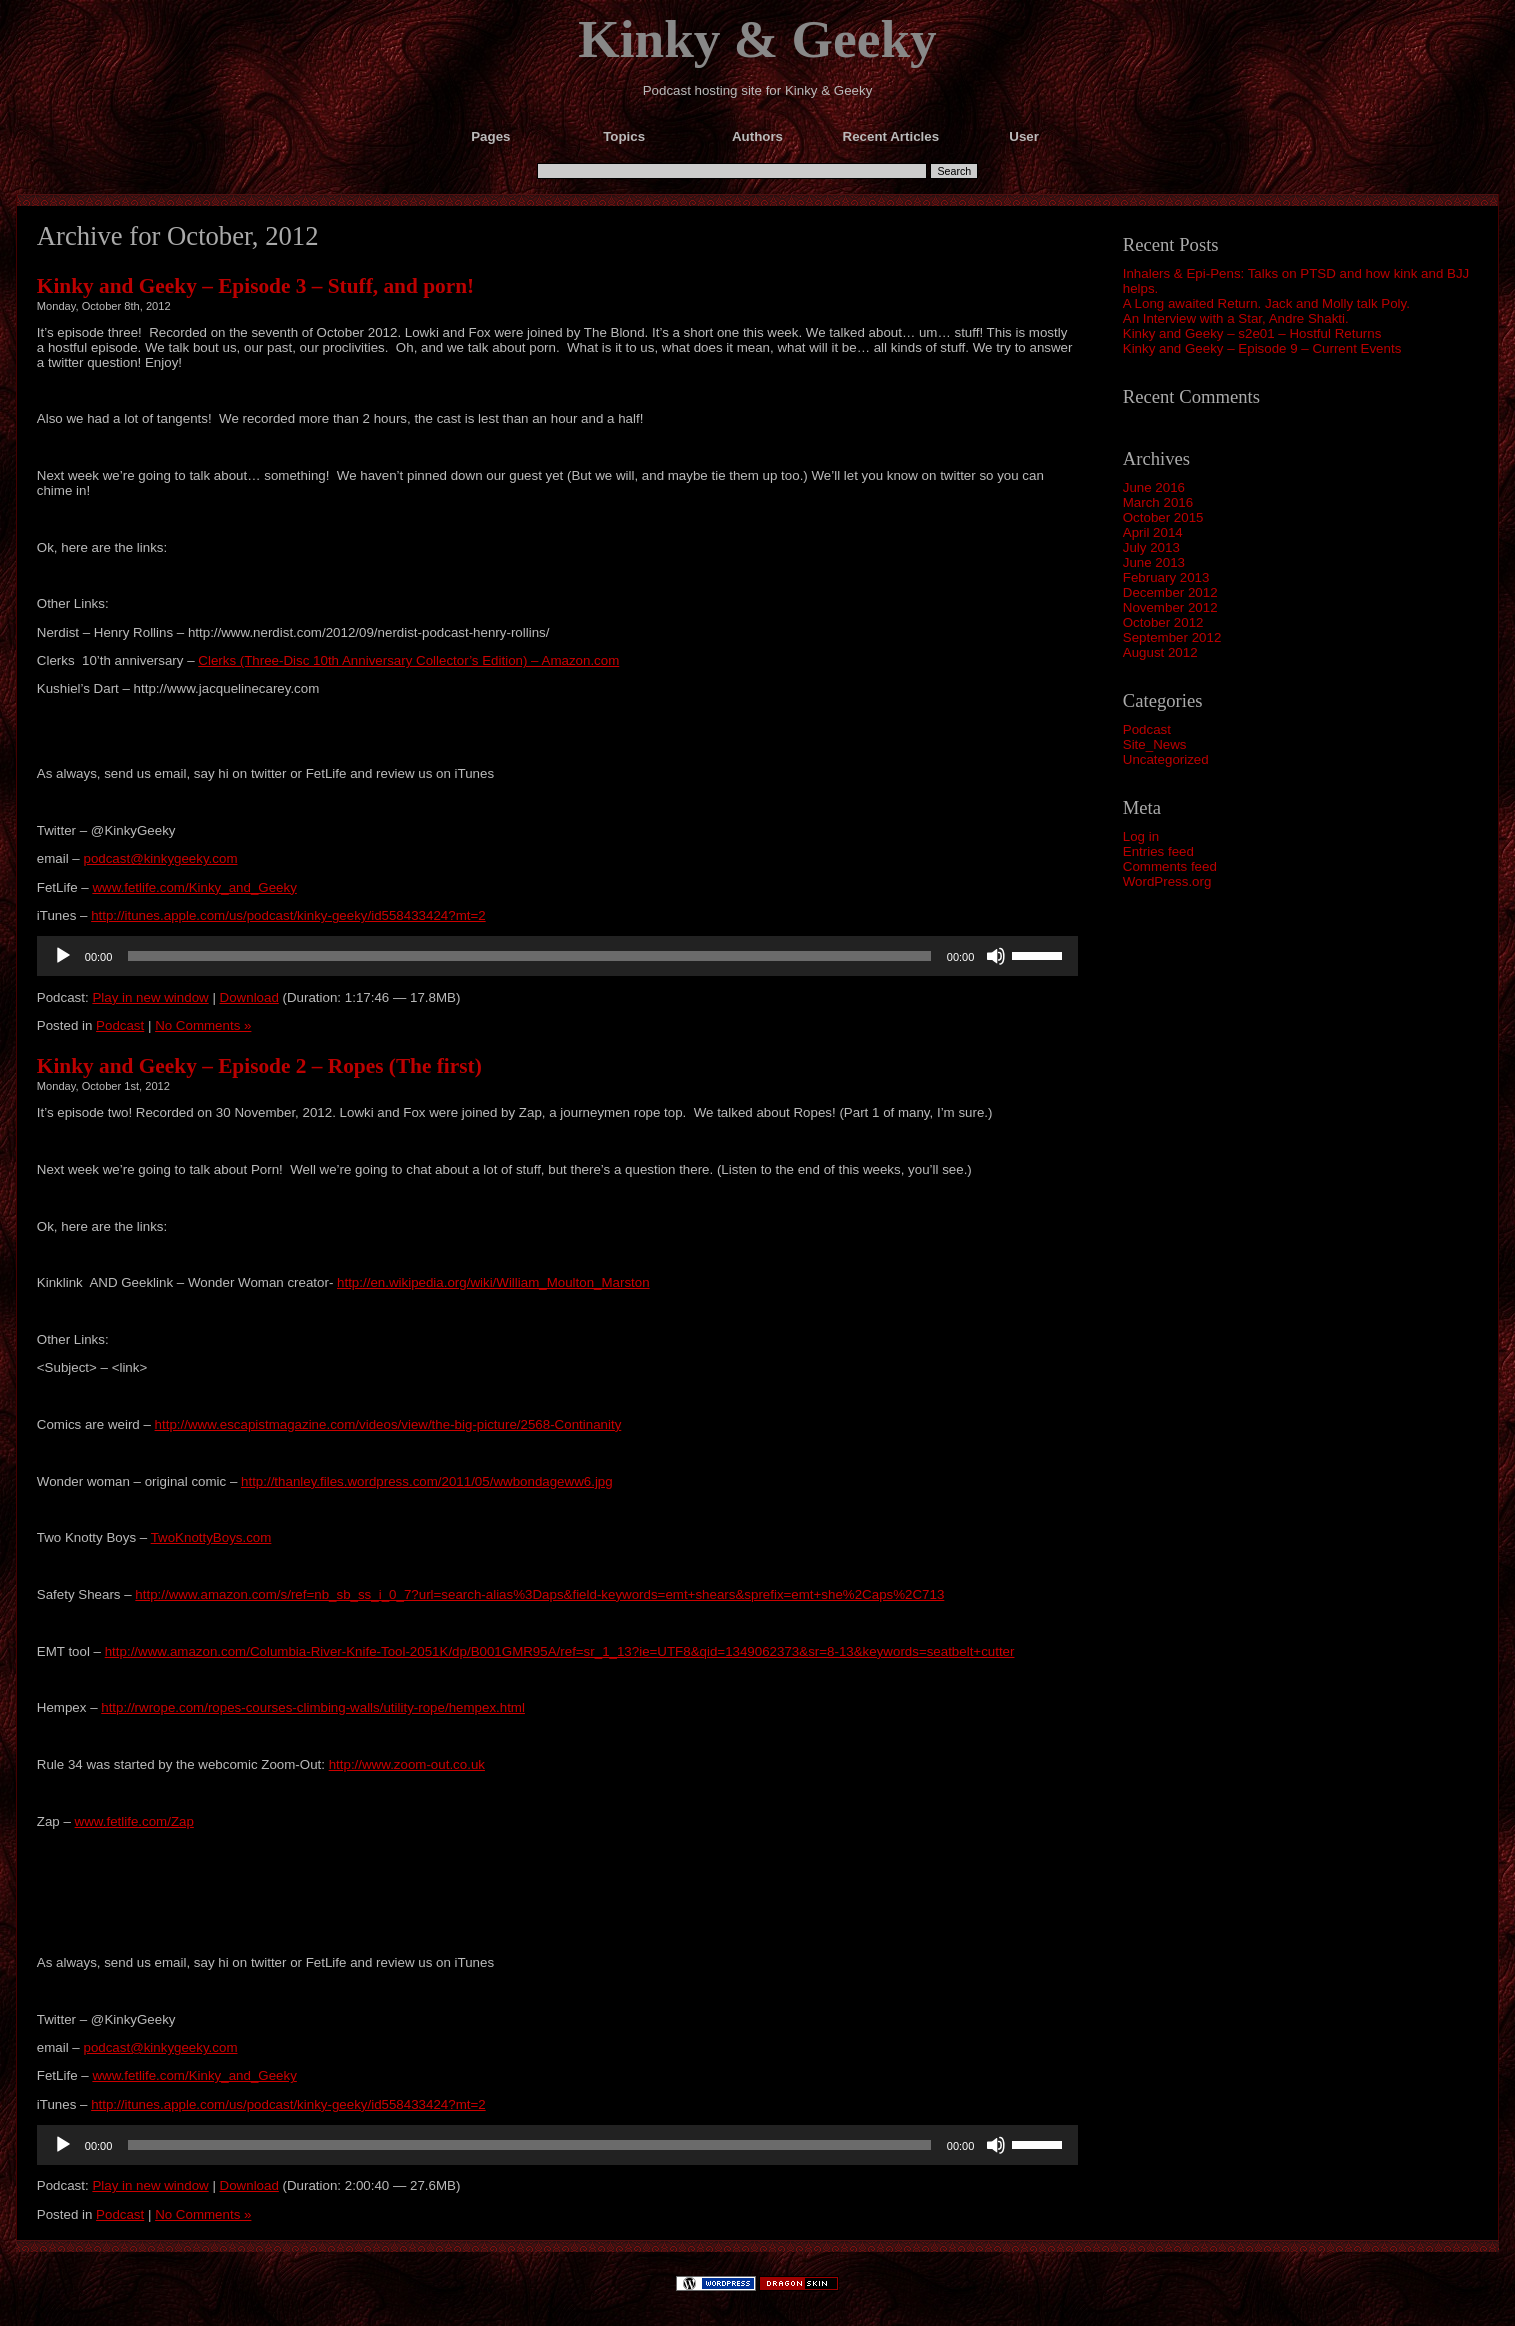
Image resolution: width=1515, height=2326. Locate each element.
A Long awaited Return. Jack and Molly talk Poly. (1266, 303)
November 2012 (1170, 607)
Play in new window (150, 997)
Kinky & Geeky (757, 39)
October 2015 (1163, 517)
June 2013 (1154, 562)
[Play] (63, 956)
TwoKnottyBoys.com (211, 1537)
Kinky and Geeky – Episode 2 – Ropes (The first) (259, 1066)
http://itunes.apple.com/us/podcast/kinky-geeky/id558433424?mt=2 (288, 915)
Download (249, 997)
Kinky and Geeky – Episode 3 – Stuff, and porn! (255, 286)
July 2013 (1151, 547)
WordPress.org (1167, 881)
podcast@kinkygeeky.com (160, 858)
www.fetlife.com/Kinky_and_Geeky (194, 887)
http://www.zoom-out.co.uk (407, 1764)
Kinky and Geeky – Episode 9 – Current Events (1262, 348)
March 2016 (1158, 502)
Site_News (1155, 744)
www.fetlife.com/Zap (134, 1821)
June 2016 (1154, 487)
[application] (558, 956)
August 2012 (1160, 652)
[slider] (529, 956)
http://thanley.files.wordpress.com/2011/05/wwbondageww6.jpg (427, 1481)
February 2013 (1166, 577)
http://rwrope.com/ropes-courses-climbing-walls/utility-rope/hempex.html (313, 1707)
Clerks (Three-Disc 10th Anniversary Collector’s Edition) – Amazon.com (408, 660)
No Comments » (203, 1025)
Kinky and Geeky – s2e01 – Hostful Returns (1252, 333)
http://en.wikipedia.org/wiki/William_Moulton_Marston (493, 1282)
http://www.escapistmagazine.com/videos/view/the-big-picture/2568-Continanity (388, 1424)
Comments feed (1170, 866)
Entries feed (1158, 851)
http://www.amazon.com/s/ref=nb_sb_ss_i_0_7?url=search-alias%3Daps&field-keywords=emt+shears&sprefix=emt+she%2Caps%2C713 (539, 1594)
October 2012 (1163, 622)
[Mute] (996, 956)
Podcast (1147, 729)
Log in (1141, 836)
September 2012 (1172, 637)
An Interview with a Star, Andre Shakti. (1236, 318)
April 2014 (1153, 532)
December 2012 (1170, 592)
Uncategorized (1166, 759)
